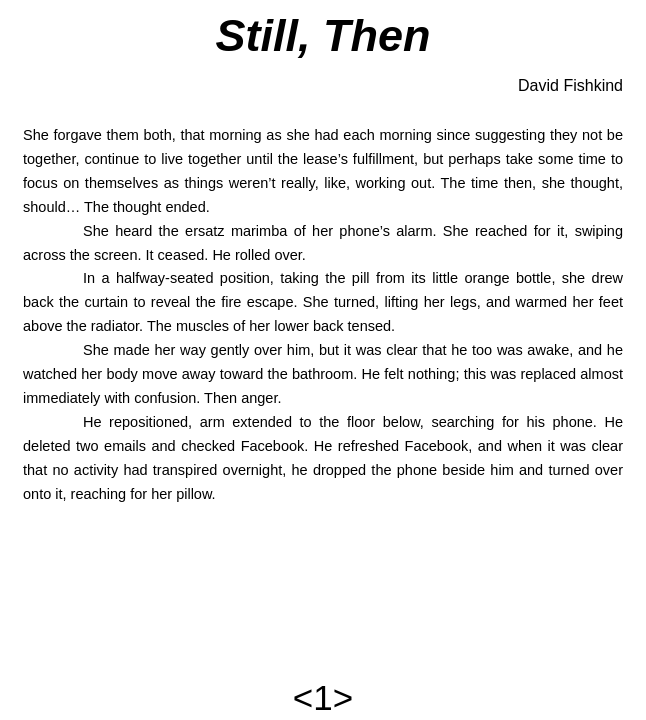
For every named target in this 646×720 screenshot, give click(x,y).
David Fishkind (570, 85)
